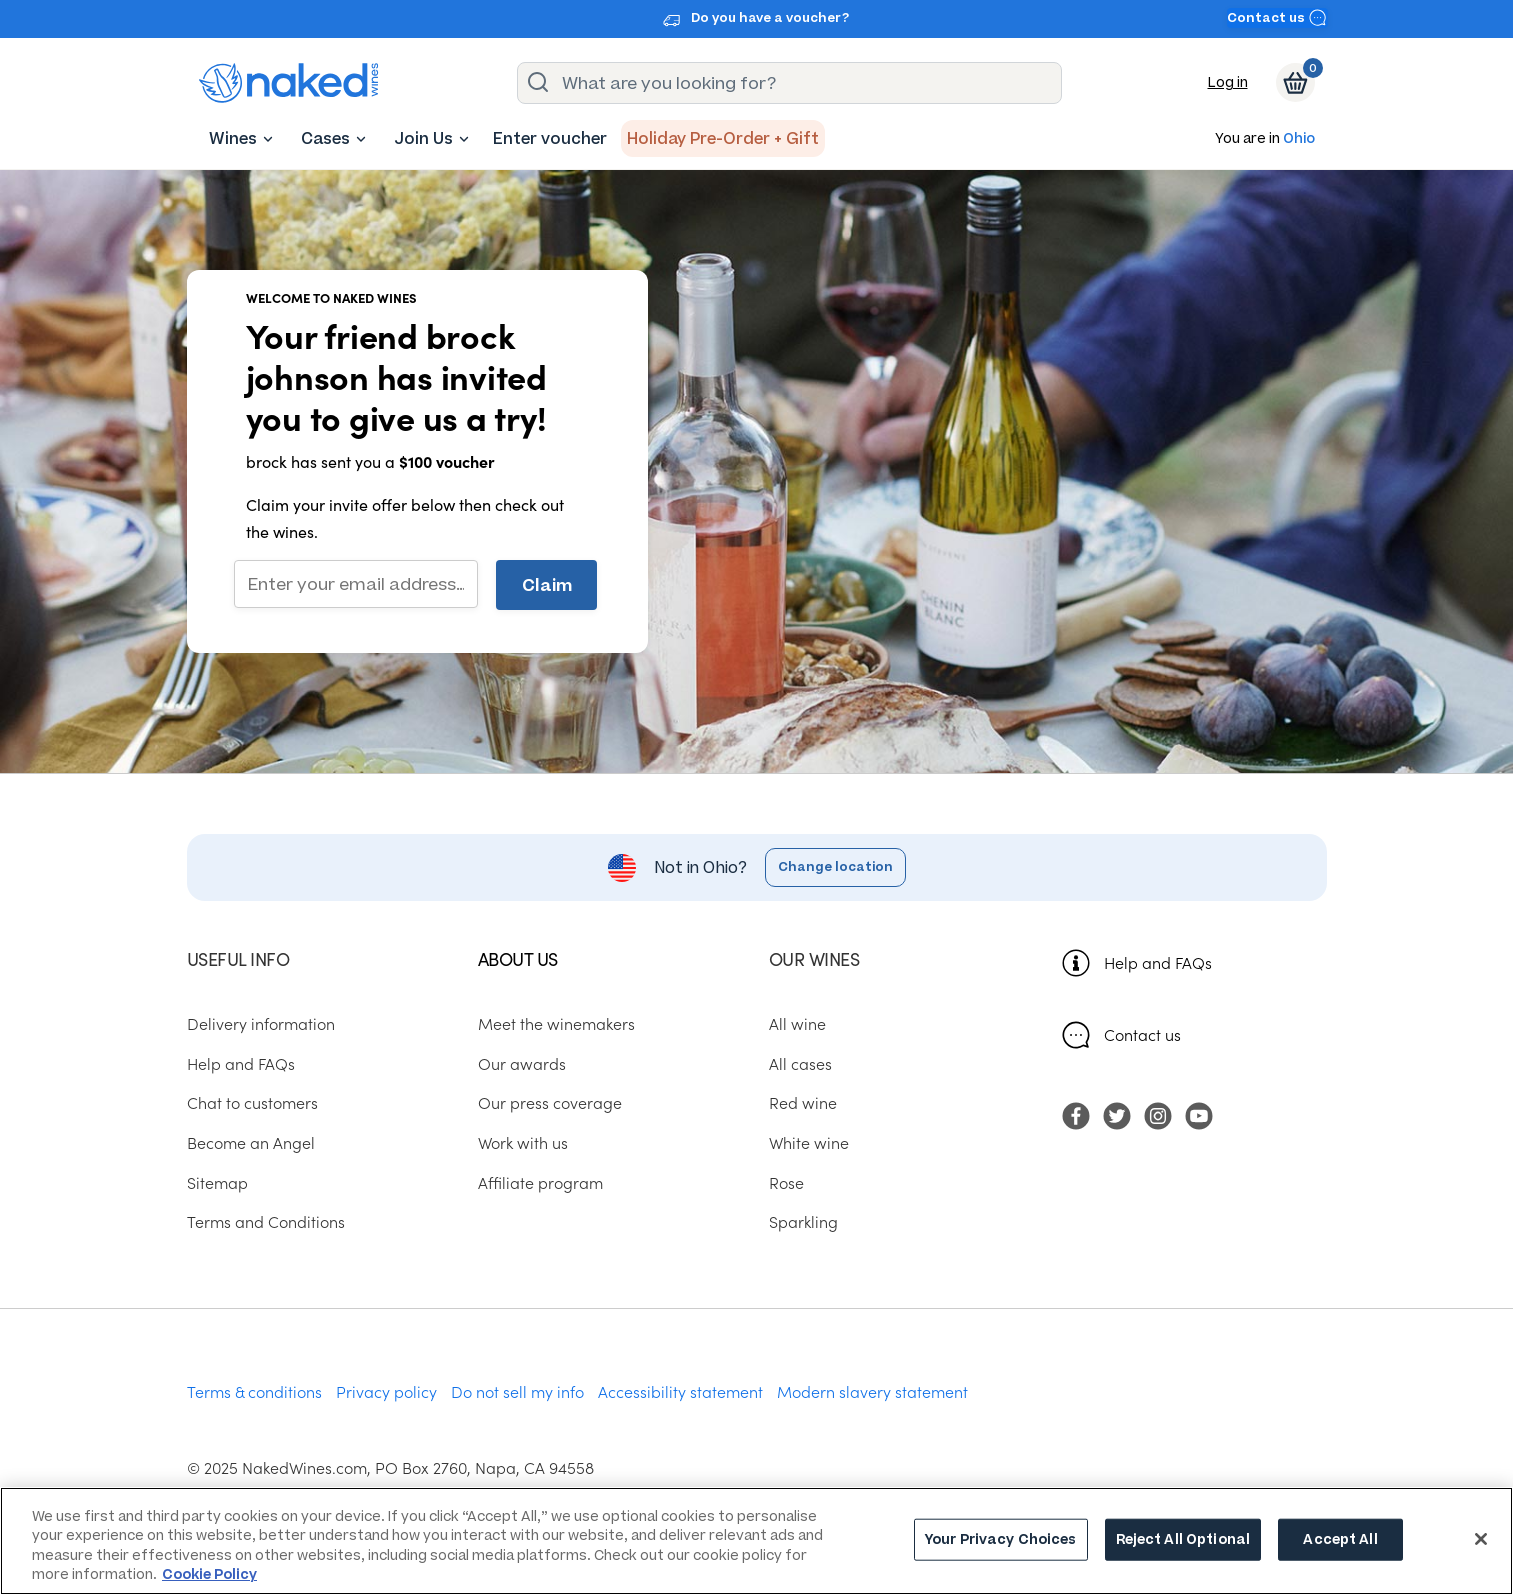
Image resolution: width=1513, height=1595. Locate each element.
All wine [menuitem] (797, 1023)
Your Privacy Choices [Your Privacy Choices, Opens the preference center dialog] (1001, 1539)
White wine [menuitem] (809, 1142)
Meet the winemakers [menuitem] (556, 1023)
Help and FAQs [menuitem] (241, 1063)
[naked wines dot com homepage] (289, 83)
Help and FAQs (1158, 962)
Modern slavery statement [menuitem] (872, 1391)
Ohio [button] (1299, 139)
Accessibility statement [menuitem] (680, 1391)
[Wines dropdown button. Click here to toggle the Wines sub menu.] (268, 139)
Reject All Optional (1183, 1539)
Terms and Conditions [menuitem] (266, 1221)
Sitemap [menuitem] (217, 1182)
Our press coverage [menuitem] (550, 1102)
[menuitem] (233, 138)
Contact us (1277, 17)
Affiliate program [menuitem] (540, 1182)
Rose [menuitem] (786, 1182)
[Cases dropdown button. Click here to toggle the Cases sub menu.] (361, 139)
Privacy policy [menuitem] (386, 1391)
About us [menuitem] (518, 958)
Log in (1228, 82)
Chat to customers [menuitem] (252, 1102)
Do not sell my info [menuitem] (517, 1391)
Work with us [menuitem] (523, 1142)
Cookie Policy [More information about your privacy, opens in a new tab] (209, 1574)
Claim (547, 585)
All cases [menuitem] (800, 1063)
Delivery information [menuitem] (261, 1023)
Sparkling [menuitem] (803, 1221)
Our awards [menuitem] (522, 1063)
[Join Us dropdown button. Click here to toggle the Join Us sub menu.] (464, 139)
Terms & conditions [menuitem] (254, 1391)
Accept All (1340, 1539)
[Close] (1481, 1539)
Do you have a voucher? (770, 18)
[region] (756, 1541)
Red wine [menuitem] (803, 1102)
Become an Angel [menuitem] (251, 1142)
